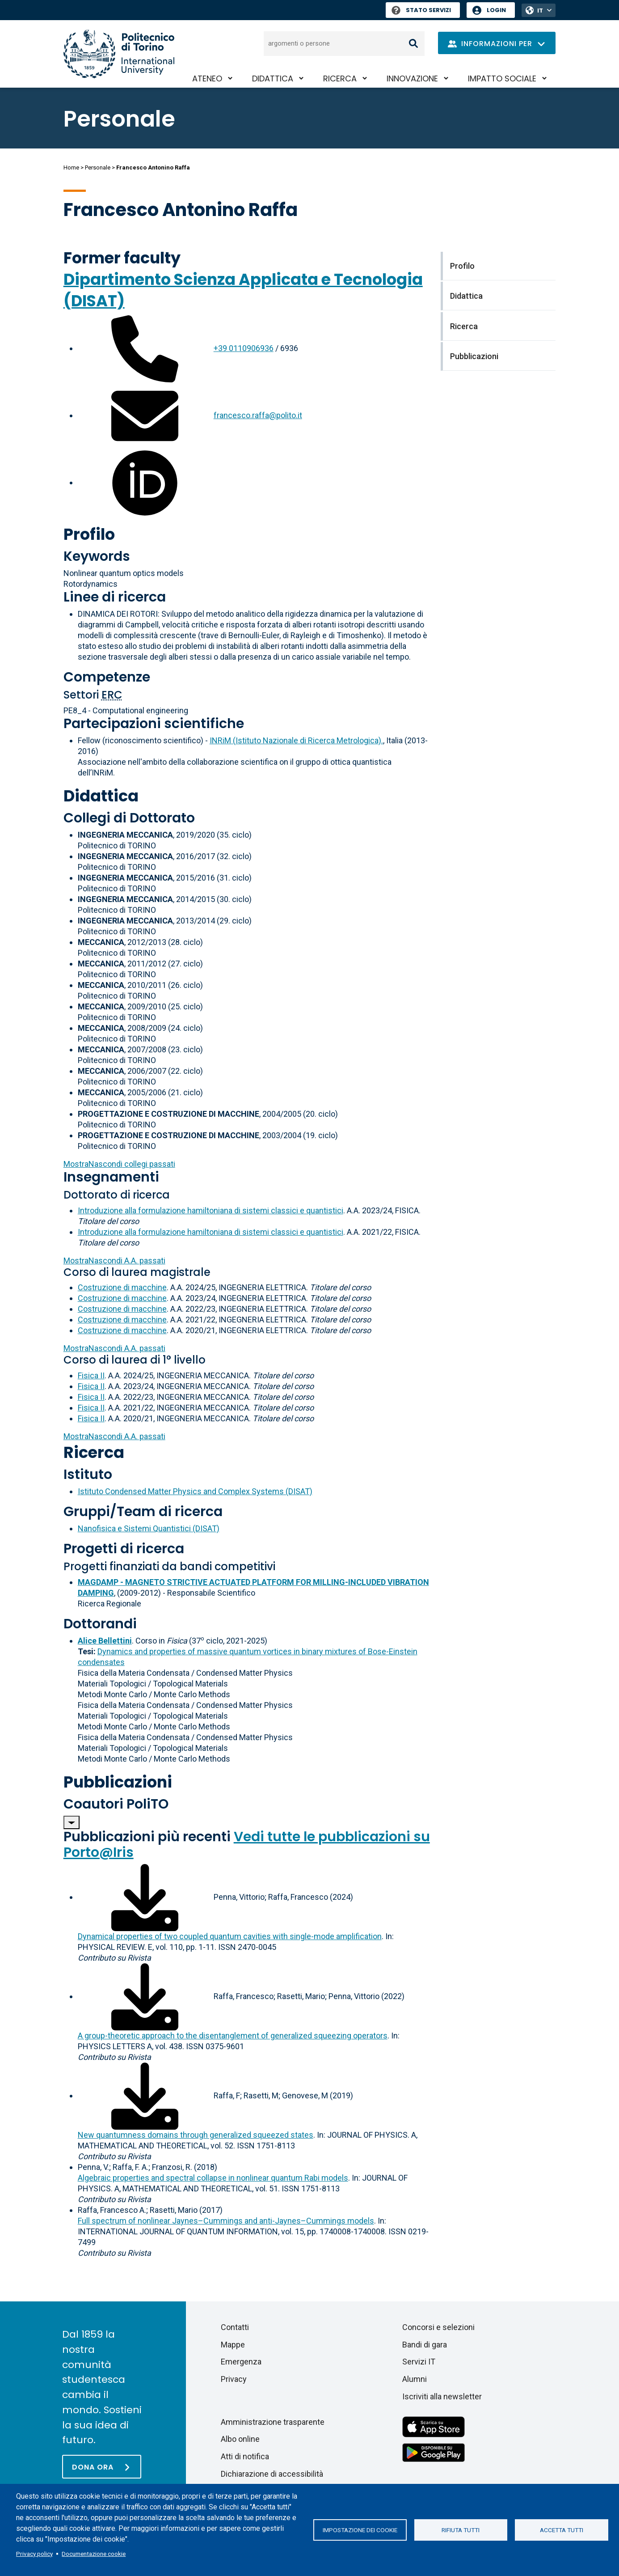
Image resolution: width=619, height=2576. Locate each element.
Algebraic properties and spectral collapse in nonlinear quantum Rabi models (213, 2177)
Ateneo (207, 78)
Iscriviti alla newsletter (442, 2396)
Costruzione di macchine (122, 1287)
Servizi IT (418, 2361)
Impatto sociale (502, 78)
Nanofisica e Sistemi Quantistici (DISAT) (148, 1528)
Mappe (233, 2344)
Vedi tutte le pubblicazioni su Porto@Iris (246, 1844)
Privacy (234, 2379)
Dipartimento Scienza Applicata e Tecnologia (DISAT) (243, 290)
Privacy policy (34, 2553)
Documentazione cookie (94, 2553)
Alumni (414, 2379)
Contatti (235, 2327)
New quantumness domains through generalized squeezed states (195, 2135)
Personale (97, 167)
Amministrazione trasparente (272, 2422)
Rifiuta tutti (461, 2530)
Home (71, 167)
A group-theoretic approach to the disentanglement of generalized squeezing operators (232, 2035)
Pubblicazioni (117, 1782)
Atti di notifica (245, 2456)
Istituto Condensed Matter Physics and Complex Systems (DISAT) (195, 1491)
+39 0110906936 (244, 348)
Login (496, 10)
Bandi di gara (424, 2344)
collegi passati (119, 1164)
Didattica (272, 78)
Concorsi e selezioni (438, 2327)
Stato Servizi (421, 10)
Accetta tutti (561, 2530)
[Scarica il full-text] (145, 1897)
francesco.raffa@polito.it (258, 415)
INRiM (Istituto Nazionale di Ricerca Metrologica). (296, 740)
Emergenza (241, 2361)
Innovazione (412, 78)
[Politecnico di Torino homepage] (118, 54)
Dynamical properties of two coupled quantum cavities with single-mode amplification (230, 1936)
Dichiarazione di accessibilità (272, 2474)
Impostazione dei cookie (360, 2530)
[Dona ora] (101, 2467)
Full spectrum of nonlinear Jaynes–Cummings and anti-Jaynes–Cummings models (226, 2220)
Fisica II (91, 1375)
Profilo (89, 534)
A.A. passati (114, 1260)
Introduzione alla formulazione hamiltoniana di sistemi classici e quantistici (210, 1210)
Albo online (240, 2439)
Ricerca (340, 78)
